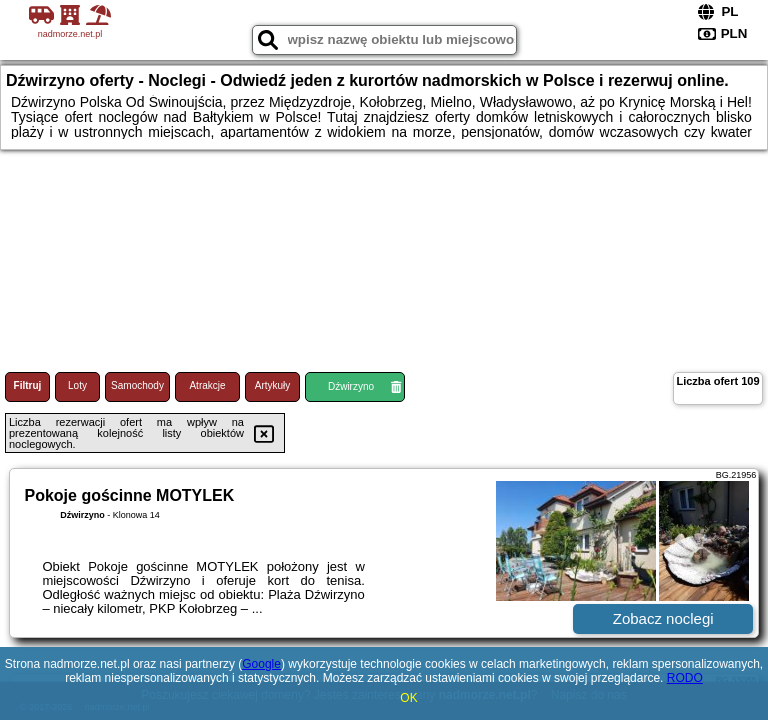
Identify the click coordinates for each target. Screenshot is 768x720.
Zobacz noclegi (663, 618)
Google (261, 664)
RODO (685, 678)
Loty (77, 385)
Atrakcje (207, 385)
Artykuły (273, 385)
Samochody (137, 385)
